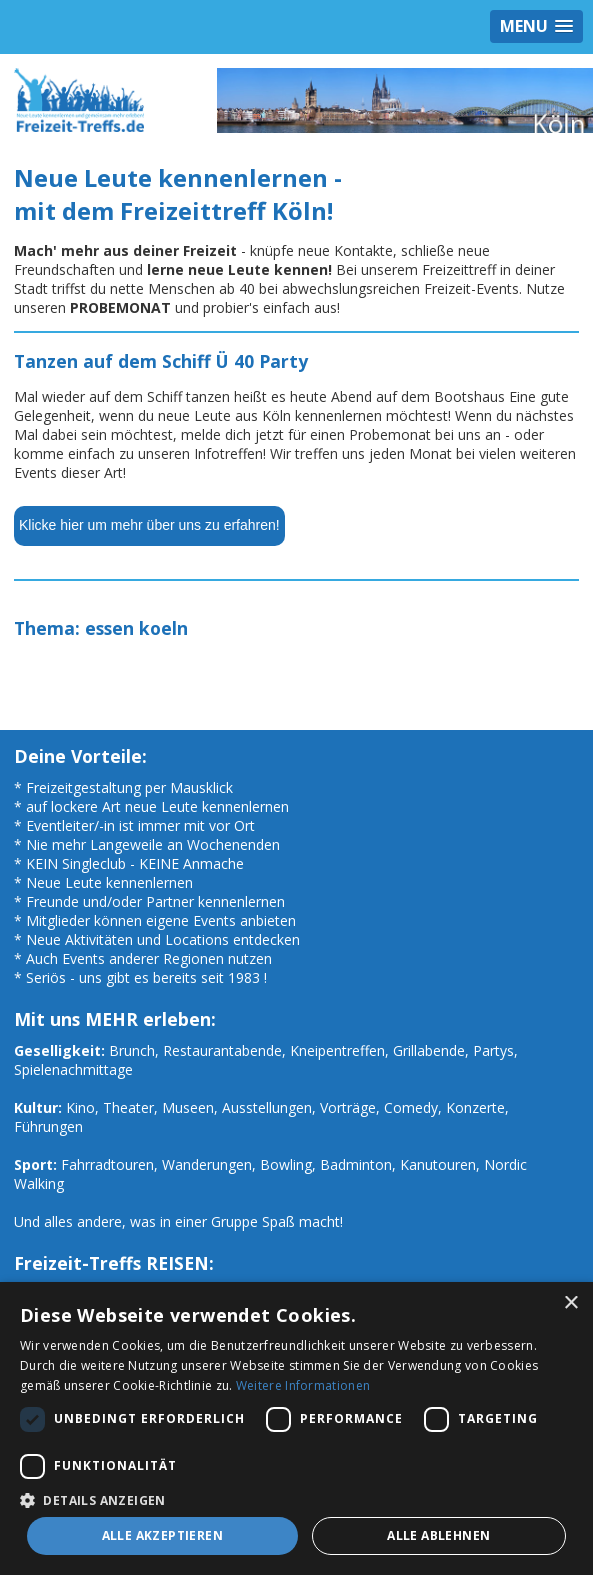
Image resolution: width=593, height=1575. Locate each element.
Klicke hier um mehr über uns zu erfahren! (149, 525)
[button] (296, 1499)
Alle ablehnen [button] (438, 1535)
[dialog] (296, 1428)
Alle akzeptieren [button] (162, 1535)
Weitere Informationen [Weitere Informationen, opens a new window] (303, 1385)
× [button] (570, 1303)
